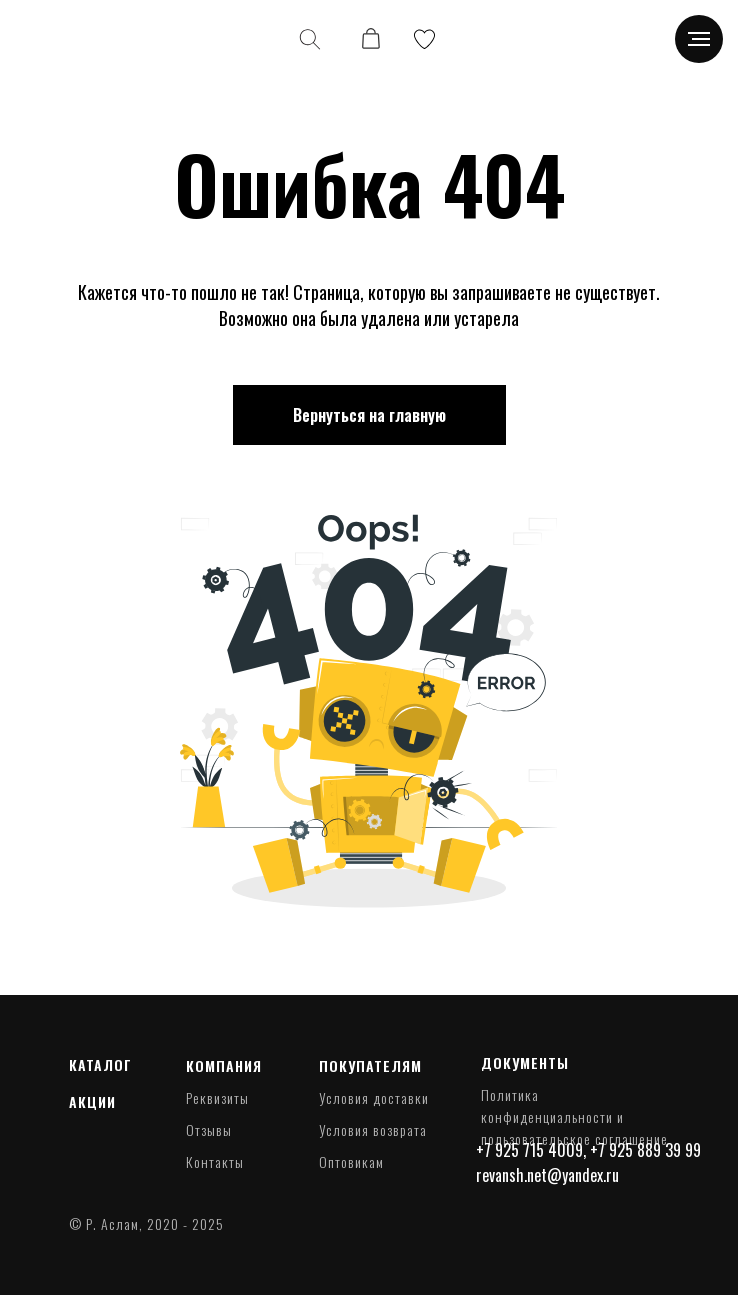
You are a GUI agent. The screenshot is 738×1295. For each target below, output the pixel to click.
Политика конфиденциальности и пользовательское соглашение (574, 1116)
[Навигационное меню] (699, 39)
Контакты (215, 1161)
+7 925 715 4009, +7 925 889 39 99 (588, 1150)
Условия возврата (373, 1129)
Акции (92, 1101)
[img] (69, 39)
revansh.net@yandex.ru (547, 1175)
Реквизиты (217, 1097)
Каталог (100, 1064)
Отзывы (209, 1129)
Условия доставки (374, 1097)
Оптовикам (351, 1161)
